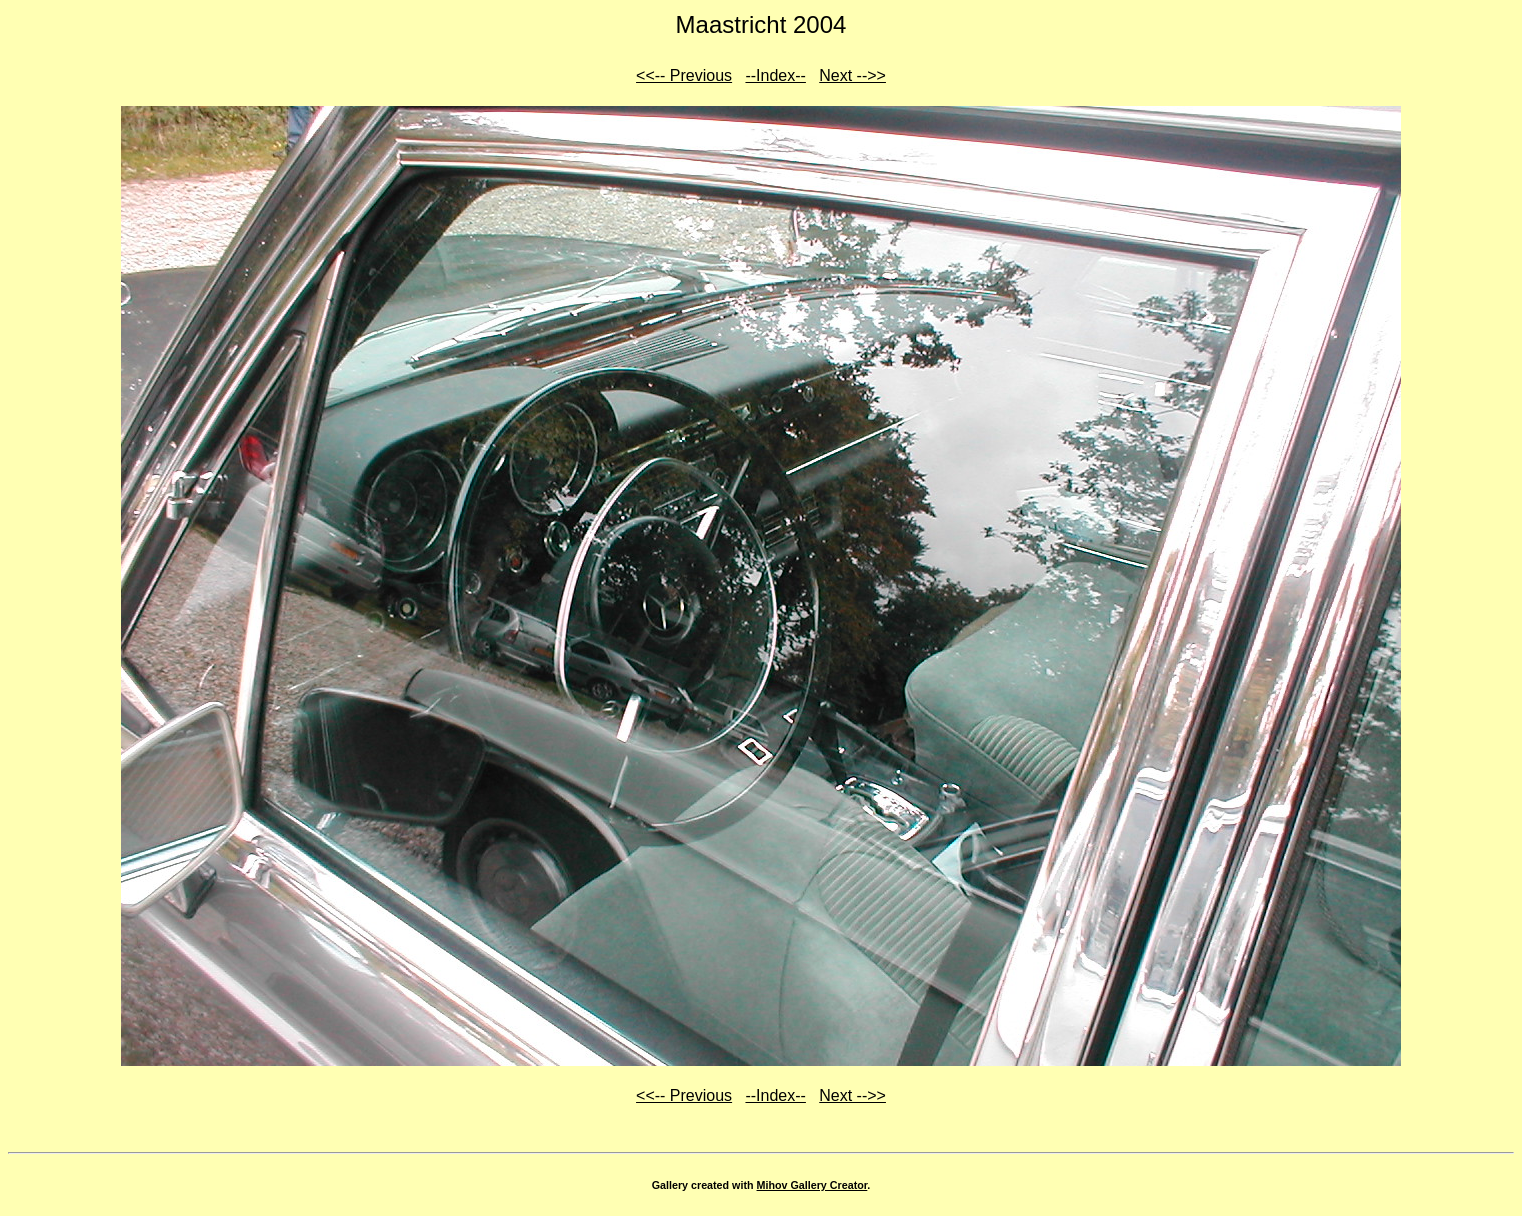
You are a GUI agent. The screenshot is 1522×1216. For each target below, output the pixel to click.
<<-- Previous (684, 75)
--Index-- (775, 75)
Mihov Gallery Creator (812, 1185)
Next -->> (852, 75)
